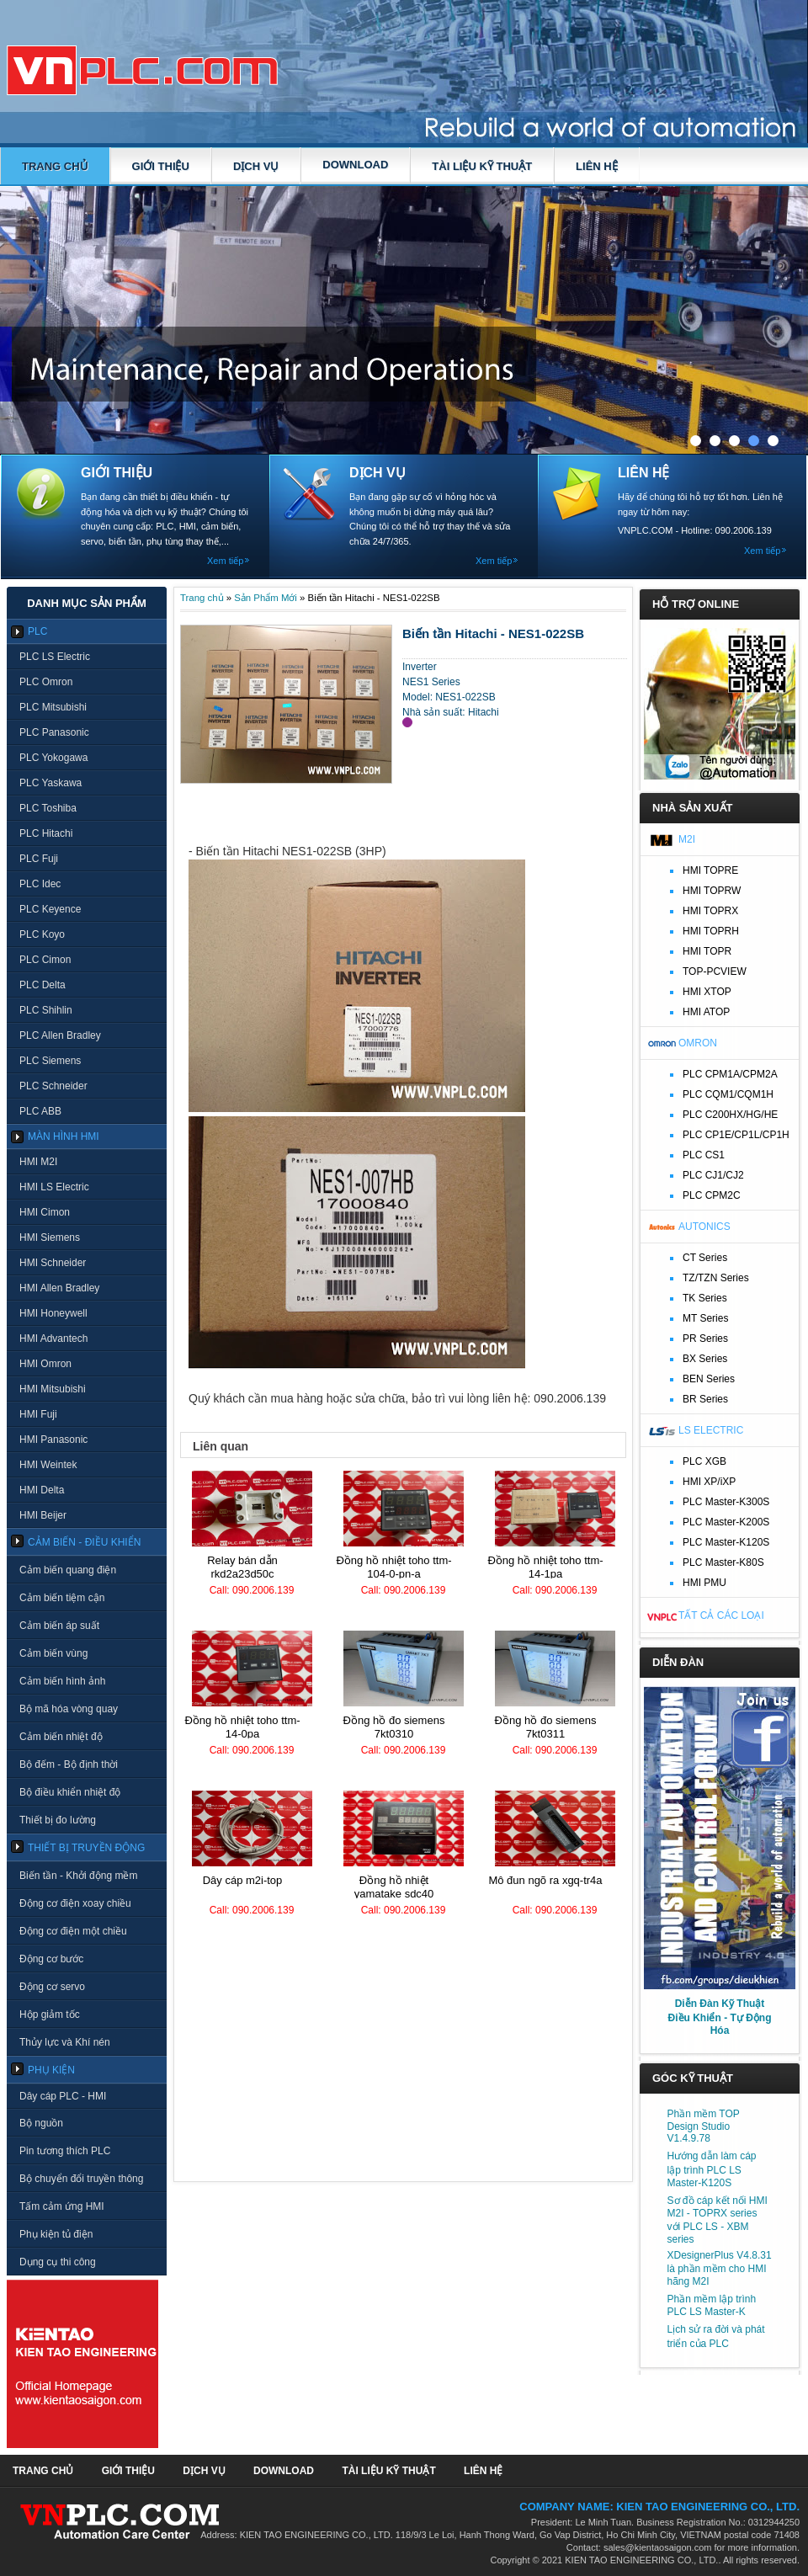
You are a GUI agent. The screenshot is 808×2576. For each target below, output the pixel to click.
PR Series (705, 1338)
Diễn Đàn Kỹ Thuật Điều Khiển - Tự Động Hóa (720, 2017)
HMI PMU (704, 1583)
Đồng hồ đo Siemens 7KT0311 (546, 1727)
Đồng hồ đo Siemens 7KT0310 (394, 1727)
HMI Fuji (38, 1414)
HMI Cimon (44, 1212)
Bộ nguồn (41, 2123)
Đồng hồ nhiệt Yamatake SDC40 (394, 1887)
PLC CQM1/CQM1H (728, 1094)
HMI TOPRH (711, 931)
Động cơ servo (52, 1987)
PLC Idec (40, 884)
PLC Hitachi (45, 833)
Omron (697, 1043)
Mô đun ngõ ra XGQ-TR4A (545, 1880)
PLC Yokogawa (53, 758)
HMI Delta (41, 1490)
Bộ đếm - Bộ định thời (68, 1764)
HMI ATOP (706, 1012)
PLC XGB (704, 1461)
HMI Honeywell (53, 1313)
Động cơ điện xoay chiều (75, 1903)
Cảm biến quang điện (67, 1570)
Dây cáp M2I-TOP (243, 1880)
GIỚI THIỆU (160, 166)
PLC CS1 (704, 1155)
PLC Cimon (45, 960)
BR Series (705, 1399)
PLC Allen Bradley (60, 1035)
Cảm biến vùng (53, 1653)
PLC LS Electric (54, 657)
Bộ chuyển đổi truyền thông (81, 2179)
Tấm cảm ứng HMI (61, 2206)
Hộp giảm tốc (49, 2014)
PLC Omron (45, 682)
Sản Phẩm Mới (265, 598)
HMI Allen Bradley (59, 1288)
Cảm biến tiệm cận (61, 1598)
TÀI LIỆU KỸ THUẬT (482, 166)
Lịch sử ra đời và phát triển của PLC (716, 2336)
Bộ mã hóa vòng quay (68, 1709)
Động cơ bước (51, 1959)
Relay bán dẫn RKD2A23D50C (242, 1567)
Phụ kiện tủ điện (56, 2234)
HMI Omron (45, 1364)
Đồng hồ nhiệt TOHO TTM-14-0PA (242, 1727)
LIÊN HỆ (597, 166)
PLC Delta (42, 985)
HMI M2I (38, 1162)
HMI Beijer (42, 1515)
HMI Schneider (52, 1263)
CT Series (705, 1258)
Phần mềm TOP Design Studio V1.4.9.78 (703, 2126)
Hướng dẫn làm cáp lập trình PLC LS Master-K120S (712, 2169)
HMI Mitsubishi (52, 1389)
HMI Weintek (48, 1465)
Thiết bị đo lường (57, 1820)
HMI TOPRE (710, 870)
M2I (686, 839)
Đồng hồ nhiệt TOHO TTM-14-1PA (545, 1567)
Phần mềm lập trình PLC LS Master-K (712, 2305)
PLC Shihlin (45, 1010)
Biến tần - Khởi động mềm (78, 1875)
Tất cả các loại (721, 1615)
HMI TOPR (707, 951)
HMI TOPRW (712, 891)
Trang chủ (55, 166)
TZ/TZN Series (716, 1278)
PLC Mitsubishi (53, 707)
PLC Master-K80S (723, 1562)
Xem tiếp (225, 561)
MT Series (705, 1318)
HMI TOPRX (710, 911)
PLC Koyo (42, 934)
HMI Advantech (53, 1338)
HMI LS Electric (54, 1187)
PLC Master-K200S (726, 1522)
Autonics (704, 1226)
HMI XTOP (707, 992)
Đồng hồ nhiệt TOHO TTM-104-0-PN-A (393, 1567)
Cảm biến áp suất (59, 1625)
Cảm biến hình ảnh (62, 1681)
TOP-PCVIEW (715, 971)
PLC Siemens (50, 1061)
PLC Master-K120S (726, 1542)
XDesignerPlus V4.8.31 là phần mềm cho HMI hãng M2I (719, 2268)
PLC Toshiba (48, 808)
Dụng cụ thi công (57, 2262)
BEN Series (709, 1379)
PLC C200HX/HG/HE (730, 1114)
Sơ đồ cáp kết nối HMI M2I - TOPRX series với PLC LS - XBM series (717, 2220)
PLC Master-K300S (726, 1502)
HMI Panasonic (53, 1439)
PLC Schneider (53, 1086)
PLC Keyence (50, 909)
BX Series (705, 1359)
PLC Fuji (38, 859)
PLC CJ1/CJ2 (713, 1175)
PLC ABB (40, 1111)
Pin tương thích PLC (64, 2151)
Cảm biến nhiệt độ (61, 1737)
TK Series (705, 1298)
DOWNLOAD (355, 164)
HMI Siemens (49, 1237)
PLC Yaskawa (50, 783)
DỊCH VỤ (256, 166)
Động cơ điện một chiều (73, 1931)
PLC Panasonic (54, 732)
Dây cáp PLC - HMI (62, 2096)
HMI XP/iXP (709, 1482)
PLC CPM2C (712, 1195)
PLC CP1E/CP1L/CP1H (736, 1135)
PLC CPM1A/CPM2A (730, 1074)
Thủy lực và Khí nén (64, 2042)
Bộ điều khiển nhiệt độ (69, 1792)
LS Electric (710, 1430)
